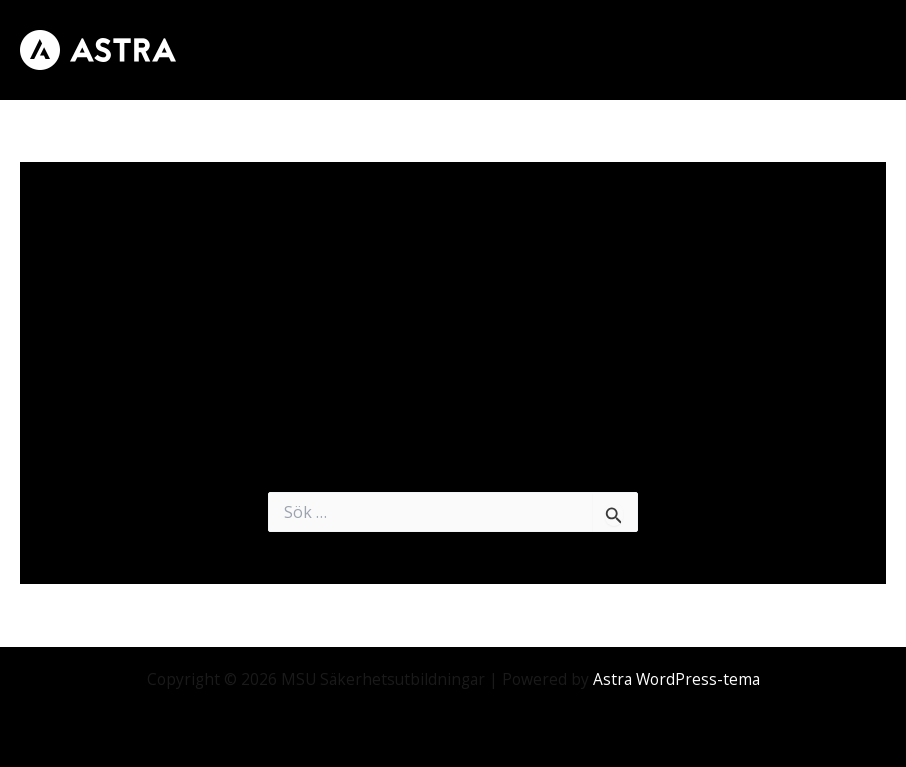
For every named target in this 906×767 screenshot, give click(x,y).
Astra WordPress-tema (676, 679)
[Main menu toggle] (864, 49)
